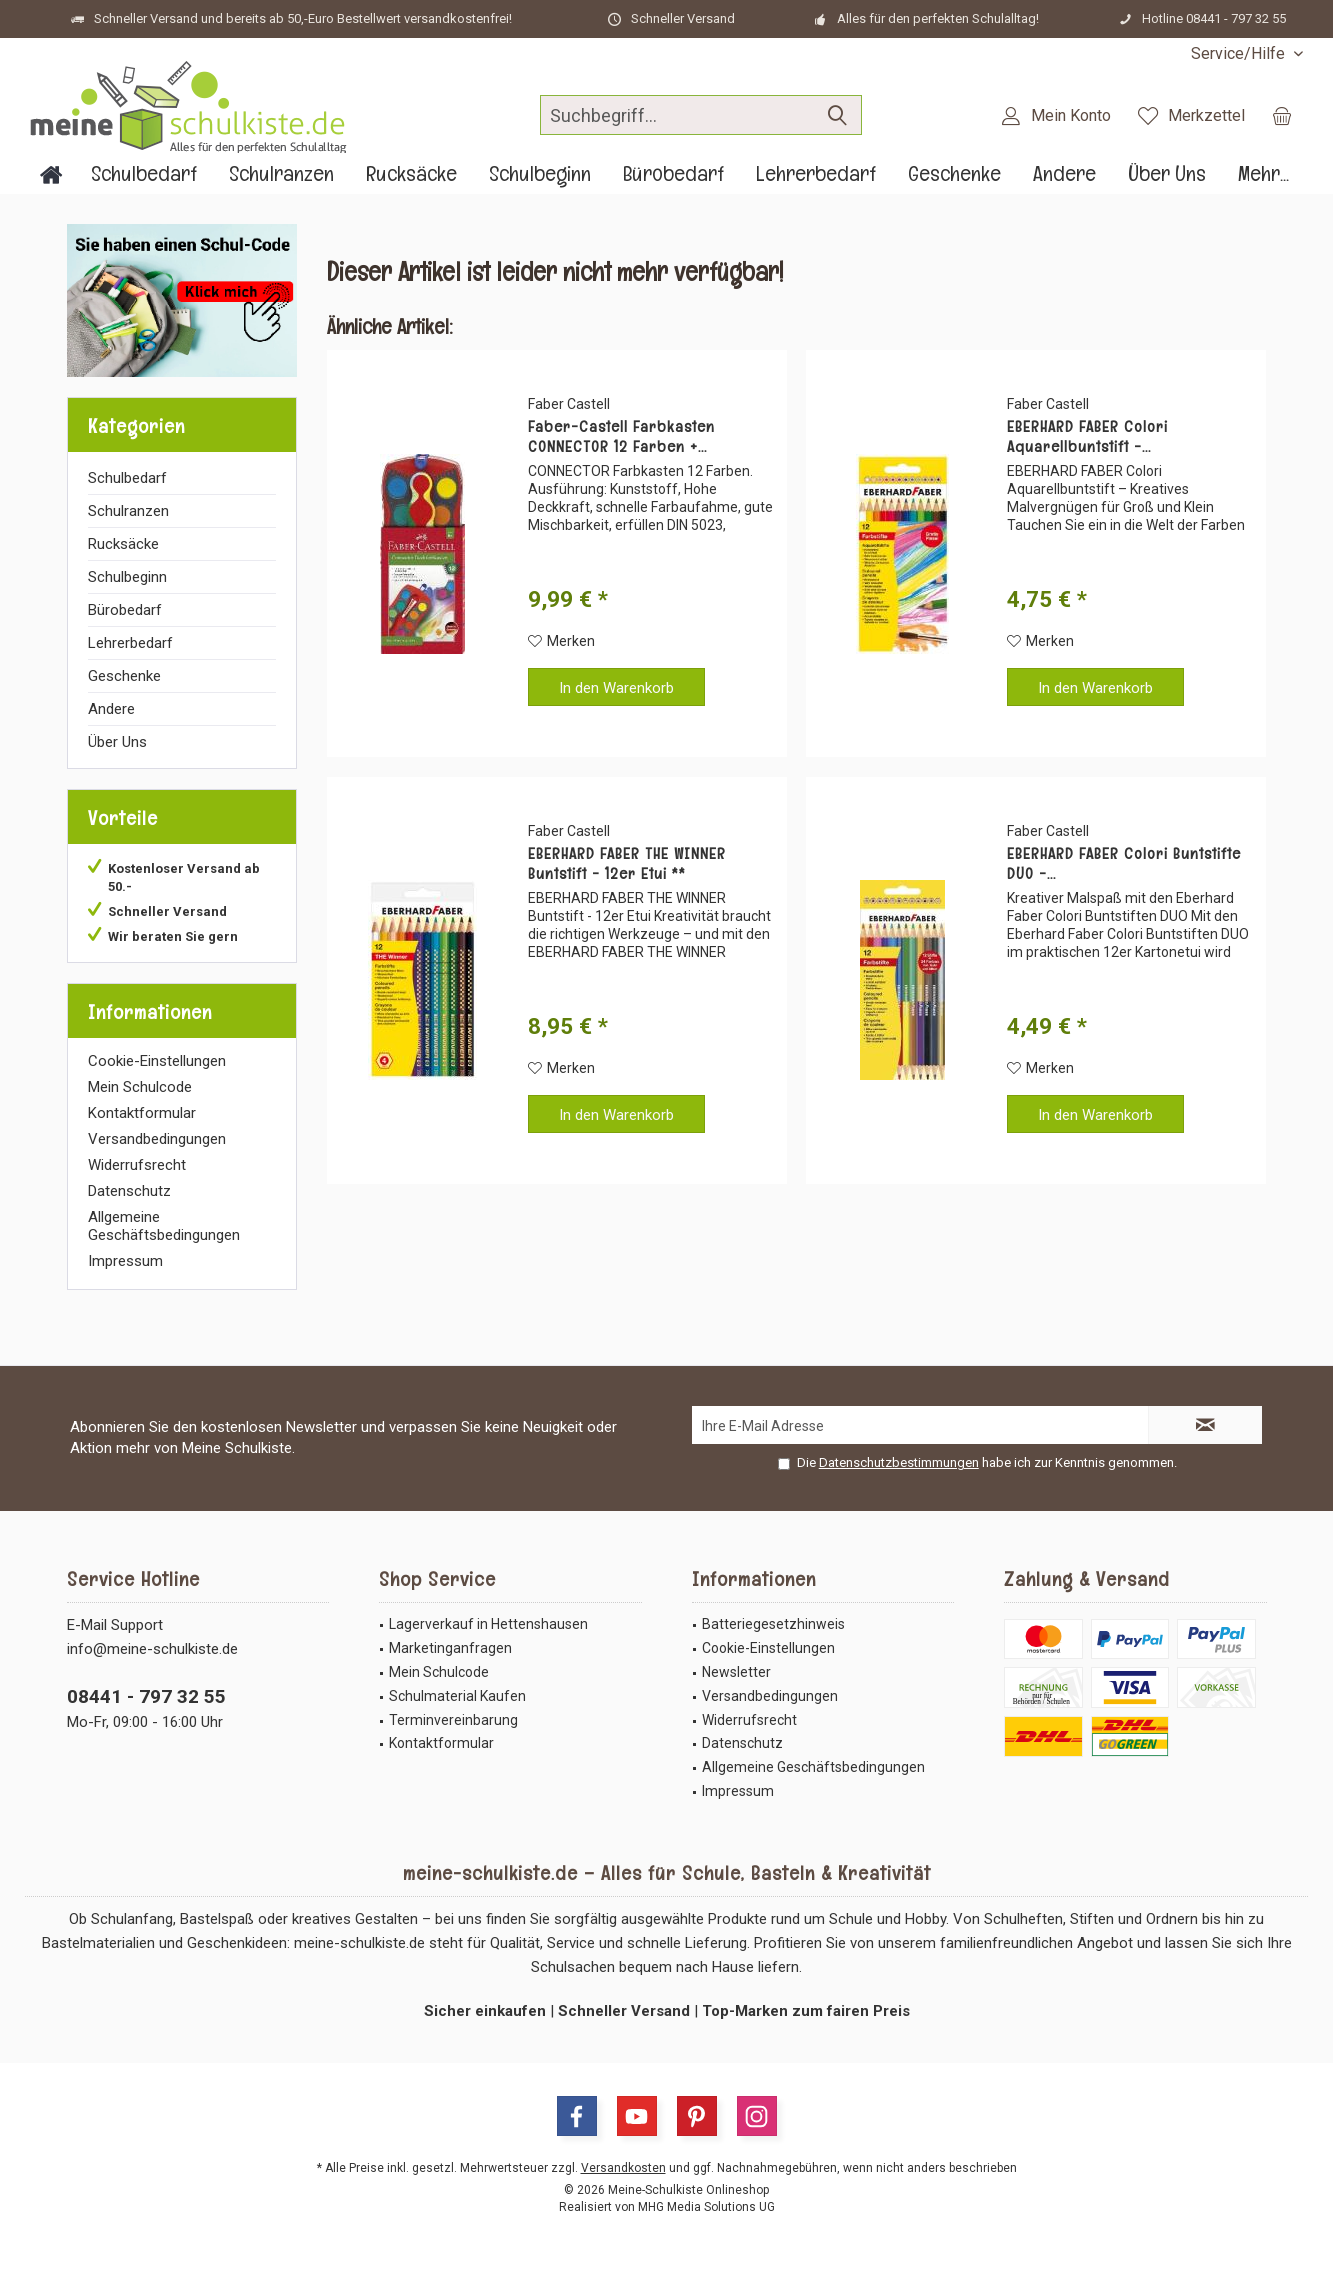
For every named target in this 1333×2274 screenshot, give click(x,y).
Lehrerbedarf (130, 643)
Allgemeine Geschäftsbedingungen (164, 1226)
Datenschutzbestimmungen (899, 1462)
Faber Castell (569, 404)
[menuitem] (1239, 53)
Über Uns (117, 742)
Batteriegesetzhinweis (773, 1624)
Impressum (125, 1261)
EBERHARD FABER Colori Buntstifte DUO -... (1124, 864)
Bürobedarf (125, 610)
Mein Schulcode (140, 1087)
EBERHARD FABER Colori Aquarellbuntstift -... (1087, 437)
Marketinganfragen (450, 1648)
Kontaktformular (142, 1113)
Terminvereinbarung (453, 1720)
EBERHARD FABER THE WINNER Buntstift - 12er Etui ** (627, 864)
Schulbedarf (127, 478)
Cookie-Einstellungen (157, 1061)
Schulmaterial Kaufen (457, 1696)
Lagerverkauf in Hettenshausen (488, 1624)
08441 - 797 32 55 (146, 1696)
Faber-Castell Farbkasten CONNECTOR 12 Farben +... (621, 437)
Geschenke (124, 676)
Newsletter (736, 1672)
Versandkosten (623, 2168)
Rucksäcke (123, 544)
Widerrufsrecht (137, 1165)
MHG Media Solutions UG (706, 2207)
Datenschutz (129, 1191)
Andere (111, 709)
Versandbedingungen (157, 1139)
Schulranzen (128, 511)
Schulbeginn (127, 577)
